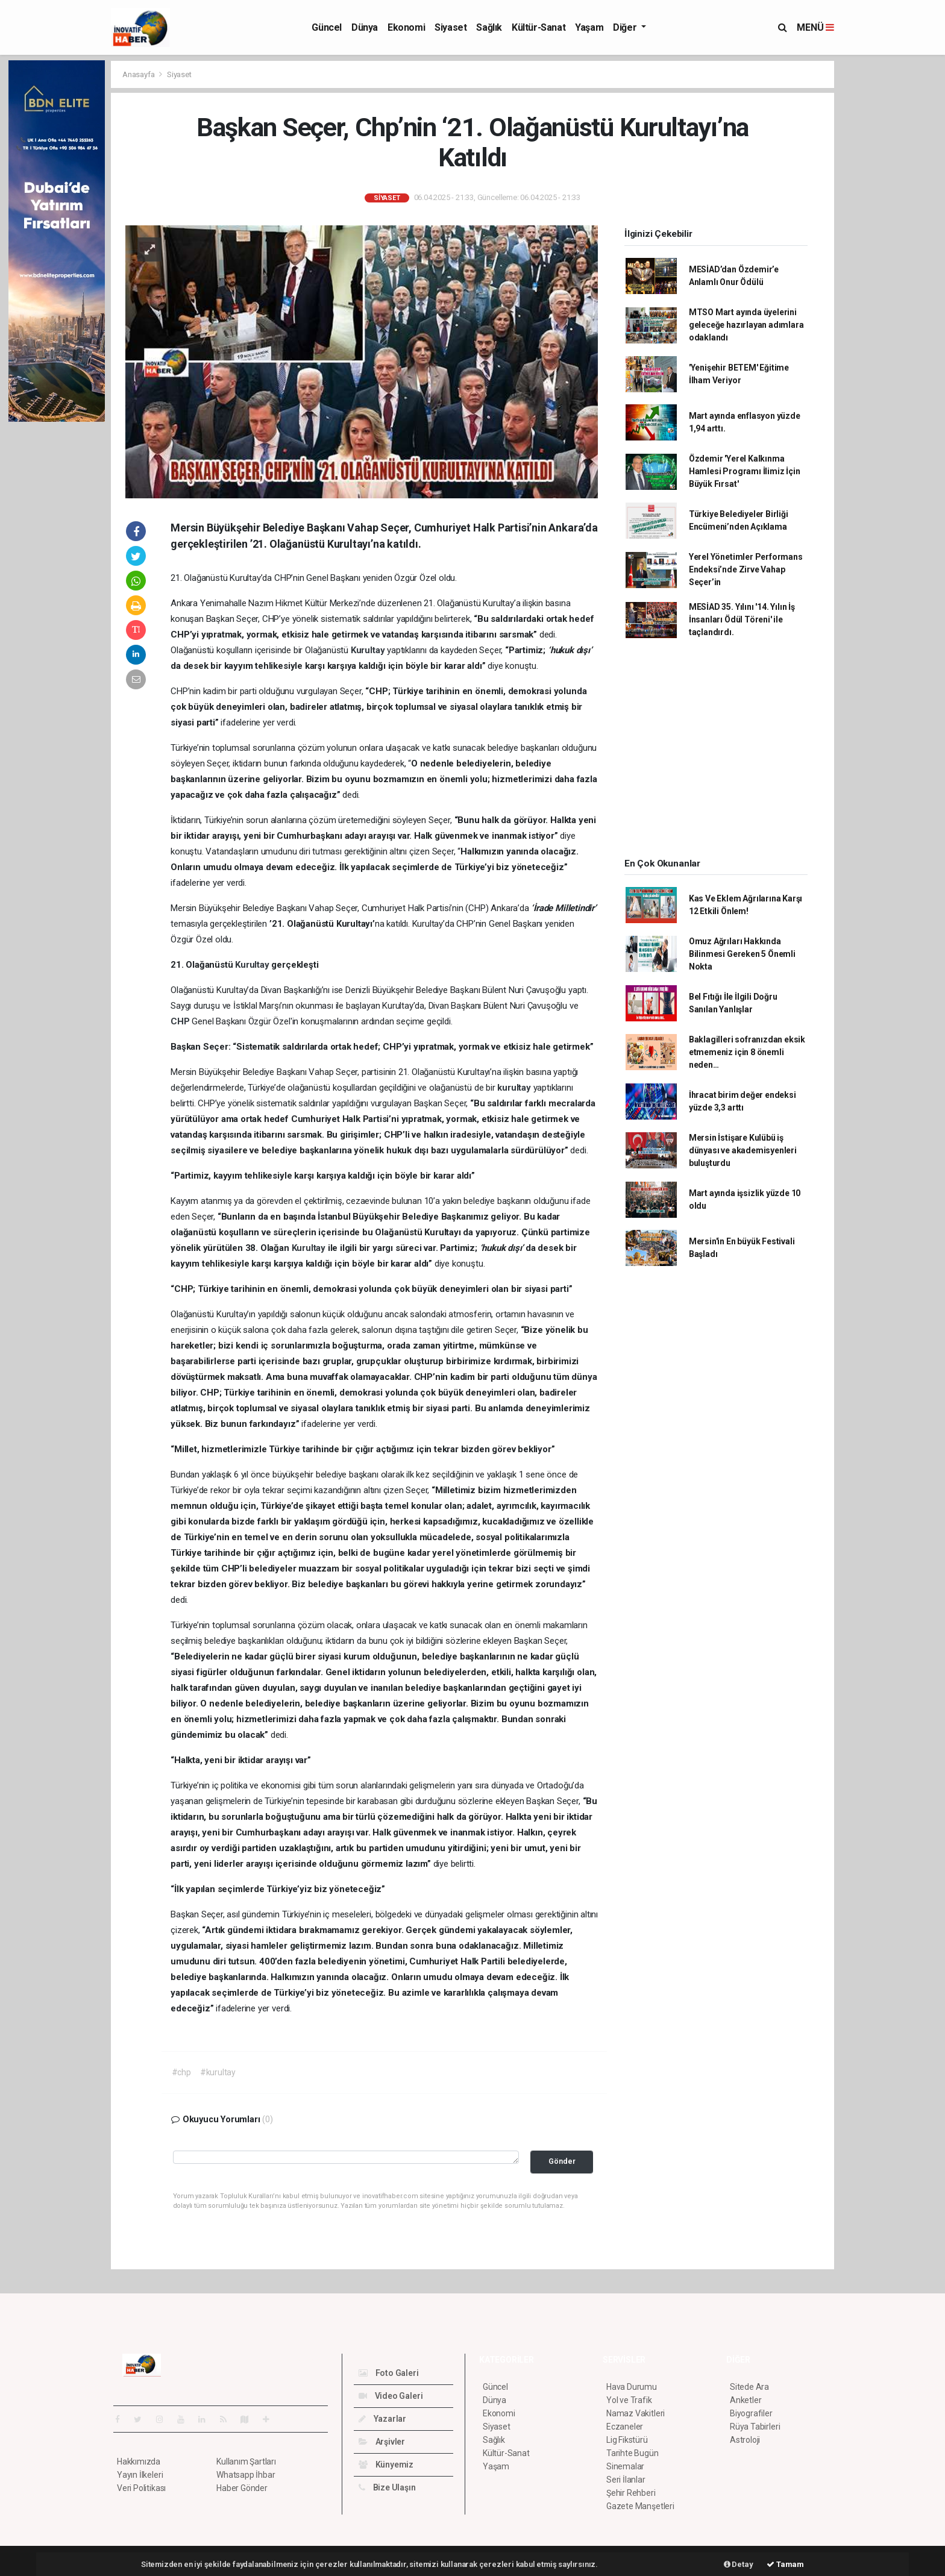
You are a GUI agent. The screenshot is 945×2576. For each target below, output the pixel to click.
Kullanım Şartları (246, 2461)
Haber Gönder (242, 2488)
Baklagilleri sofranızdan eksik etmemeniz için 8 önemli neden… (747, 1052)
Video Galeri (390, 2396)
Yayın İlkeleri (140, 2475)
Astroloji (745, 2440)
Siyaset (450, 27)
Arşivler (382, 2441)
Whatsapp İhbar (245, 2475)
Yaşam (589, 27)
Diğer (626, 27)
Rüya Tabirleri (755, 2426)
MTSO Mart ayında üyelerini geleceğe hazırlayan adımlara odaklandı (746, 324)
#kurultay (218, 2072)
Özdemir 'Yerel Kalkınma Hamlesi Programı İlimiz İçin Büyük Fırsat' (744, 471)
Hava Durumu (631, 2387)
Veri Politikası (141, 2488)
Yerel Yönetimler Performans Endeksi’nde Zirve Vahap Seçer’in (746, 569)
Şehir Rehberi (631, 2493)
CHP (181, 1021)
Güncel (327, 27)
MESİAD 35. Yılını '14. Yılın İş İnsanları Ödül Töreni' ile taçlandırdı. (742, 619)
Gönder (562, 2161)
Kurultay (369, 650)
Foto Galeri (389, 2373)
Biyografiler (751, 2413)
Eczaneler (624, 2426)
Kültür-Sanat (538, 27)
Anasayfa (139, 74)
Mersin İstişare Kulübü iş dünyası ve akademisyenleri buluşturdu (743, 1150)
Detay (738, 2564)
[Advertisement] (888, 241)
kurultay (515, 1087)
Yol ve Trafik (629, 2400)
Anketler (745, 2400)
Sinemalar (625, 2466)
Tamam (785, 2564)
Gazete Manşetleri (640, 2506)
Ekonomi (406, 27)
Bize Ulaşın (387, 2487)
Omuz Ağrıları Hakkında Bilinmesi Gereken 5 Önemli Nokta (742, 953)
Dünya (364, 27)
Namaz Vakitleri (635, 2413)
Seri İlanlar (625, 2479)
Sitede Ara (749, 2387)
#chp (181, 2072)
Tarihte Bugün (632, 2453)
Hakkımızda (138, 2461)
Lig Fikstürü (627, 2440)
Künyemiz (386, 2464)
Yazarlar (382, 2419)
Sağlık (489, 27)
